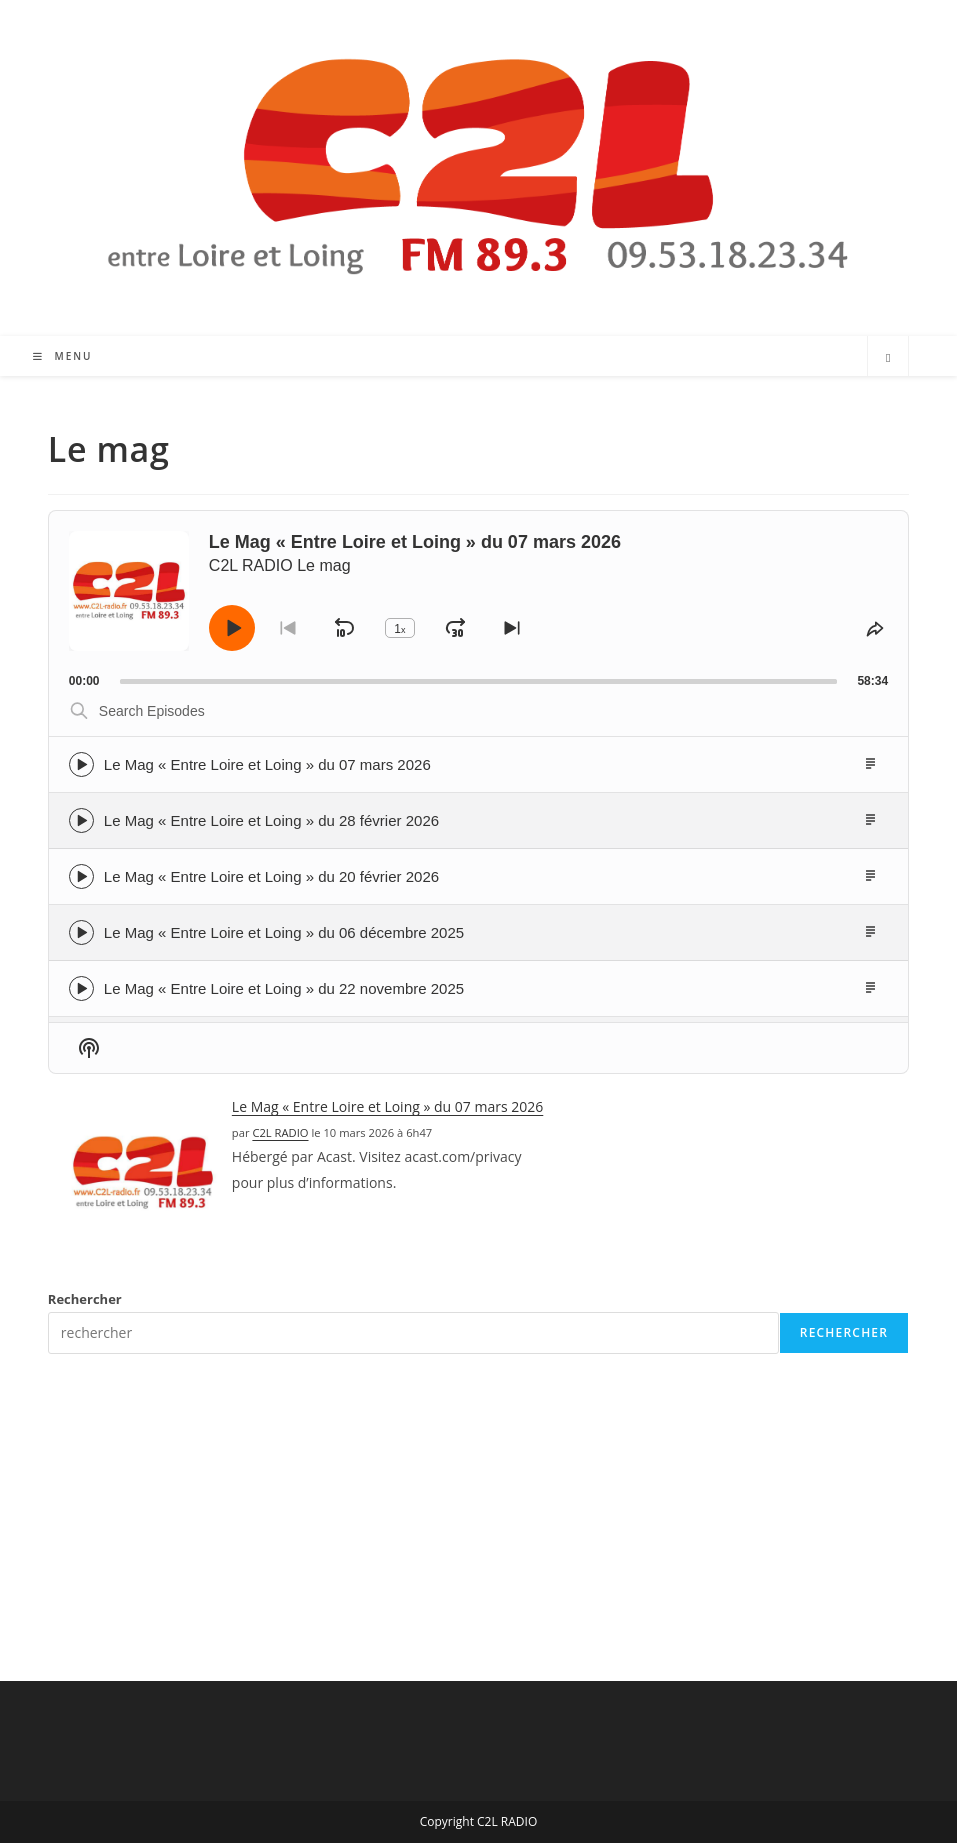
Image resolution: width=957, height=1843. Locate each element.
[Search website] (888, 358)
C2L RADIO (280, 1132)
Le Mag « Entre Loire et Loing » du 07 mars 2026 (267, 764)
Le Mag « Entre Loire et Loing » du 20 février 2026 (271, 876)
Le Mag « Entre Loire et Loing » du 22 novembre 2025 (284, 988)
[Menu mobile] (63, 356)
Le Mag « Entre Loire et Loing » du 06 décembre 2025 (284, 932)
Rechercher (85, 1299)
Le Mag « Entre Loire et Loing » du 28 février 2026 (271, 820)
